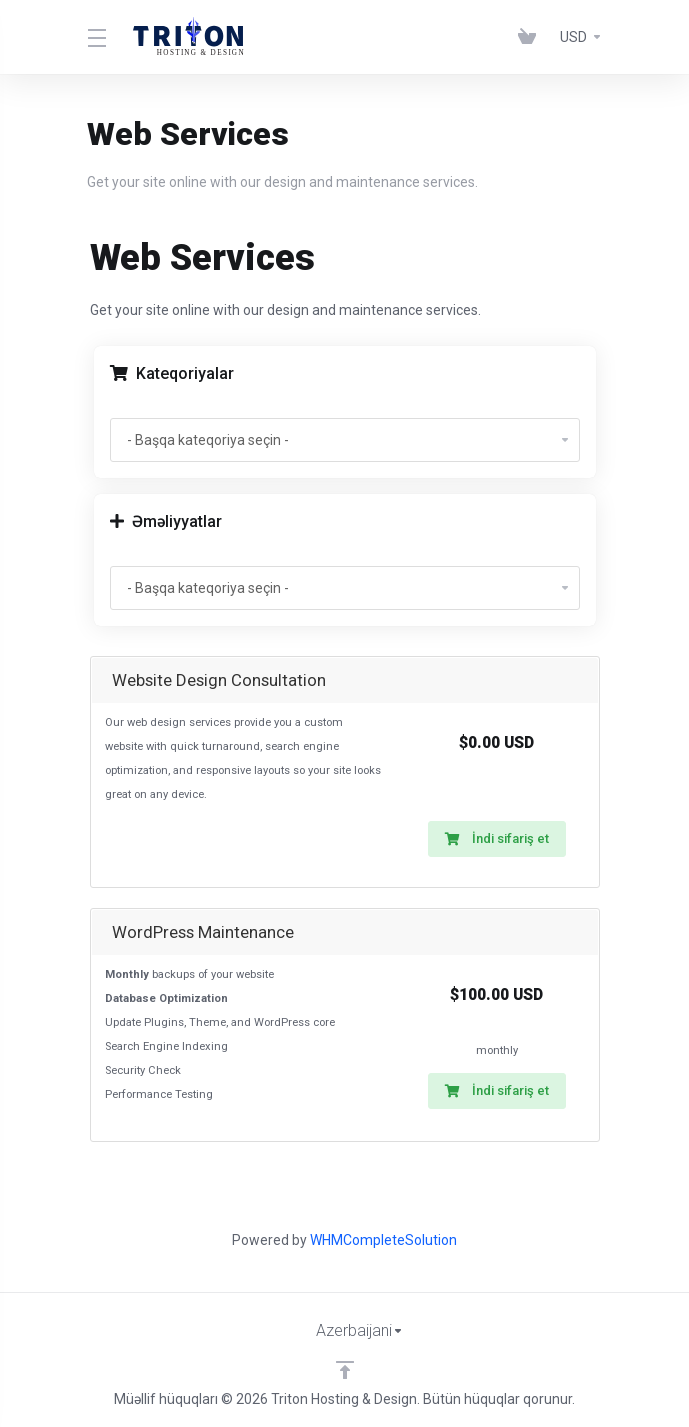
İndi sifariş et (497, 838)
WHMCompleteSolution (383, 1240)
